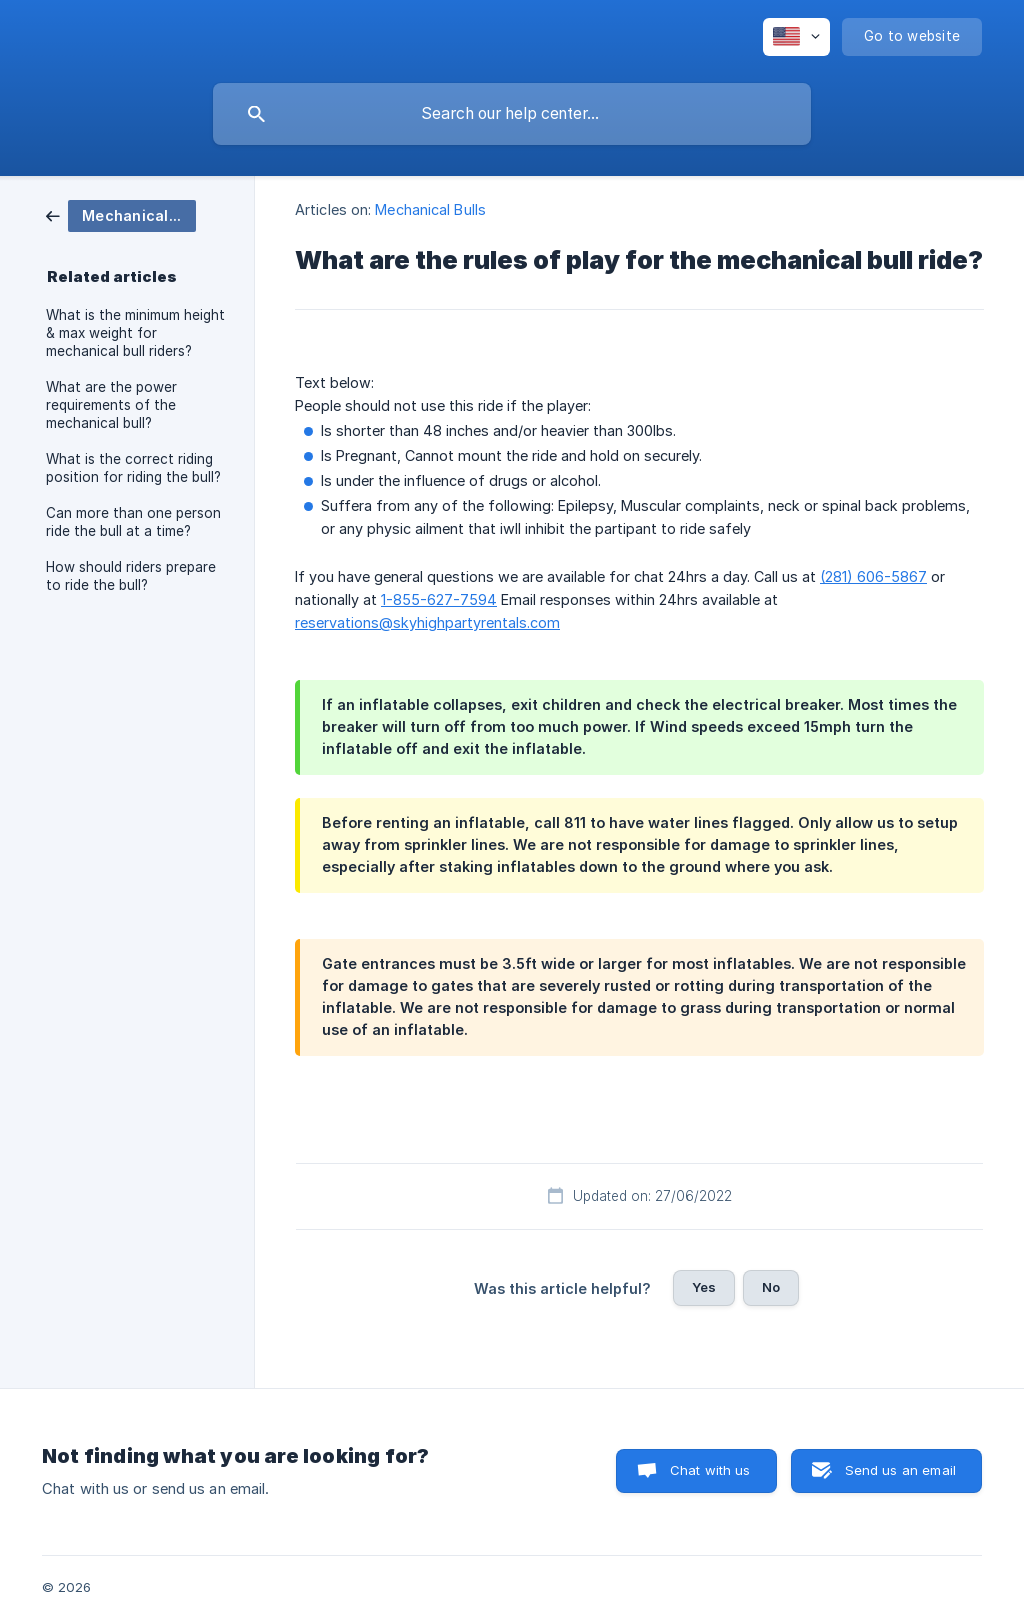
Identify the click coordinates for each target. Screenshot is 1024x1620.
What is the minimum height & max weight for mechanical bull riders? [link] (135, 333)
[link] (121, 214)
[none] (796, 37)
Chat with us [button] (710, 1470)
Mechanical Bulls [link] (430, 209)
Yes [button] (704, 1287)
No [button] (771, 1287)
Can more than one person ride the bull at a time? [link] (133, 522)
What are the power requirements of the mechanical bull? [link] (111, 405)
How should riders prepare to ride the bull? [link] (131, 576)
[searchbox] (512, 114)
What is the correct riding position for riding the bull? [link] (133, 468)
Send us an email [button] (900, 1470)
